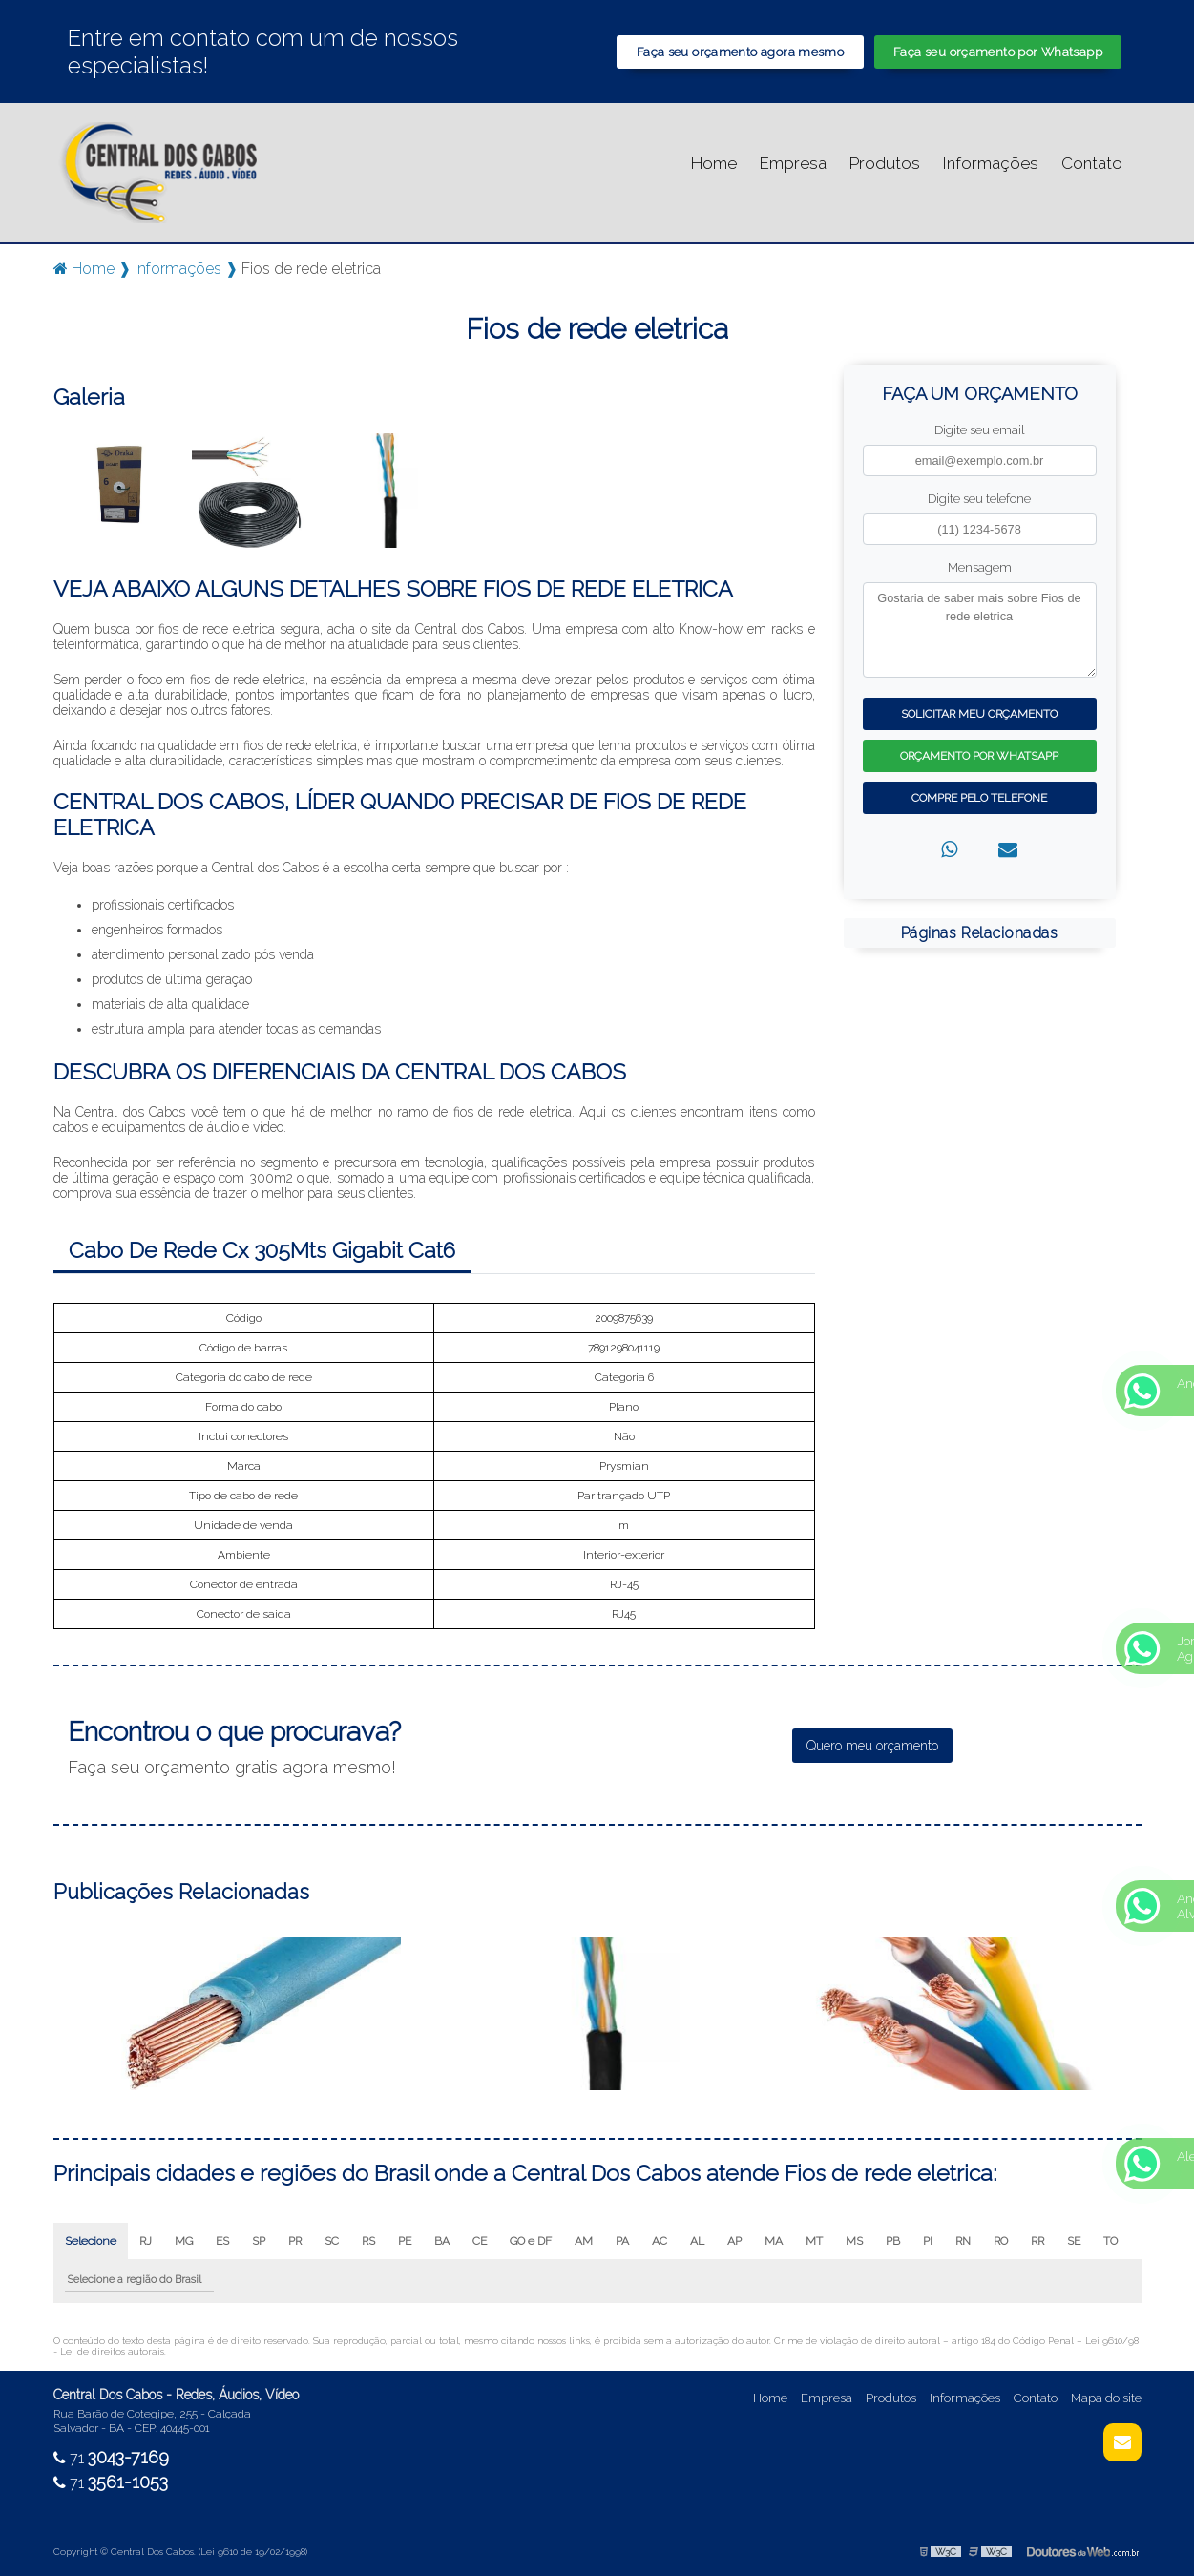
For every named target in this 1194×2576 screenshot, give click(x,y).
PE (404, 2241)
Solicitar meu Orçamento (979, 714)
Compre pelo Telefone (979, 798)
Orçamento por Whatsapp (979, 756)
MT (814, 2241)
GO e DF (531, 2241)
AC (659, 2241)
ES (222, 2241)
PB (893, 2241)
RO (1001, 2241)
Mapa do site (1106, 2398)
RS (368, 2241)
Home (714, 163)
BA (442, 2241)
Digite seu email (979, 430)
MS (854, 2241)
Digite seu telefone (979, 499)
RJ (145, 2241)
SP (258, 2241)
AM (584, 2241)
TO (1110, 2241)
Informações (990, 163)
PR (295, 2241)
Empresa (793, 163)
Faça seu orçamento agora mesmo (740, 52)
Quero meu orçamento (872, 1745)
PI (927, 2241)
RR (1037, 2241)
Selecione (90, 2241)
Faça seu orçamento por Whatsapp (997, 52)
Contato (1091, 163)
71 (111, 2458)
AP (734, 2241)
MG (184, 2241)
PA (622, 2241)
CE (479, 2241)
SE (1073, 2241)
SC (332, 2241)
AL (697, 2241)
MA (774, 2241)
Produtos (884, 163)
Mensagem (980, 567)
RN (963, 2241)
